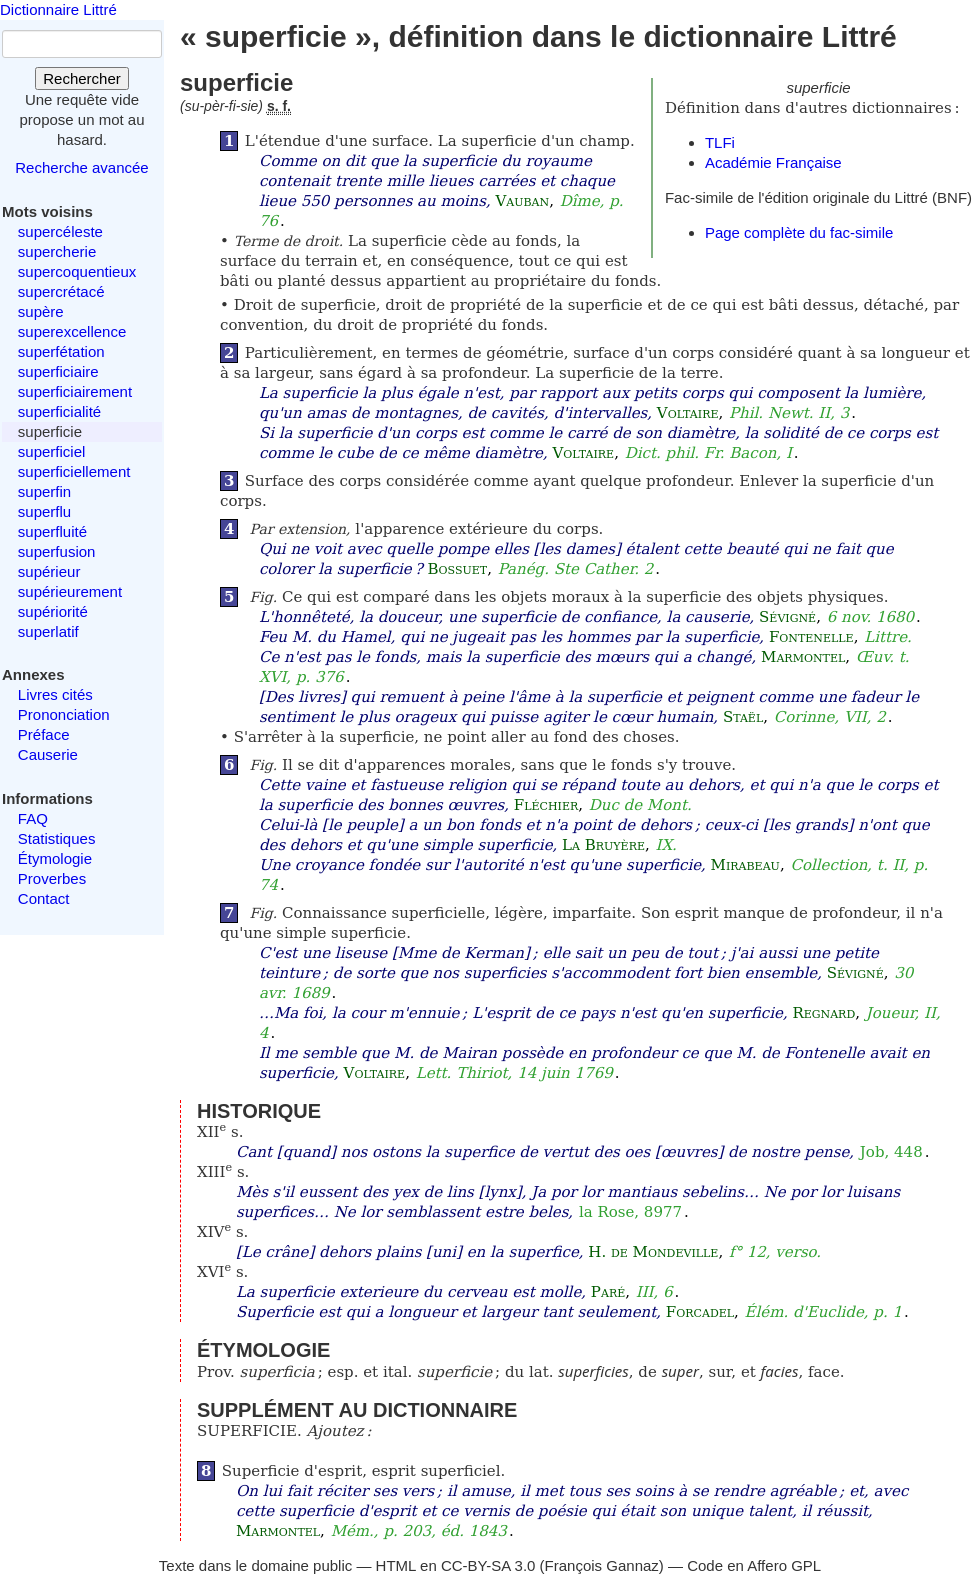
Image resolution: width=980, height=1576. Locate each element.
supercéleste (60, 231)
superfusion (57, 551)
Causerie (48, 754)
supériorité (53, 611)
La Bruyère (603, 845)
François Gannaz (602, 1565)
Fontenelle (811, 637)
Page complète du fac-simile (799, 232)
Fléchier (546, 805)
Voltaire (688, 413)
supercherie (57, 251)
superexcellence (72, 331)
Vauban (522, 201)
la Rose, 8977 (630, 1212)
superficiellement (74, 471)
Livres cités (55, 694)
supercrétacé (61, 291)
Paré (608, 1292)
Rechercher (82, 78)
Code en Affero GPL (754, 1565)
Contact (44, 898)
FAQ (33, 818)
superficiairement (75, 391)
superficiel (52, 451)
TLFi (720, 142)
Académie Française (773, 162)
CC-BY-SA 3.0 (488, 1565)
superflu (44, 511)
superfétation (61, 351)
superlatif (48, 631)
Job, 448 (891, 1152)
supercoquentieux (77, 271)
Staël (743, 717)
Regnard (823, 1013)
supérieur (49, 571)
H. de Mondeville (653, 1252)
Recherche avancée (81, 167)
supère (41, 311)
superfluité (52, 531)
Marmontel (803, 657)
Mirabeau (745, 865)
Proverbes (52, 878)
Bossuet (458, 569)
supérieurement (70, 591)
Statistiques (57, 838)
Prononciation (64, 714)
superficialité (59, 411)
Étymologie (55, 858)
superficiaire (58, 371)
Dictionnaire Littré (58, 9)
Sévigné (787, 617)
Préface (44, 734)
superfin (44, 491)
